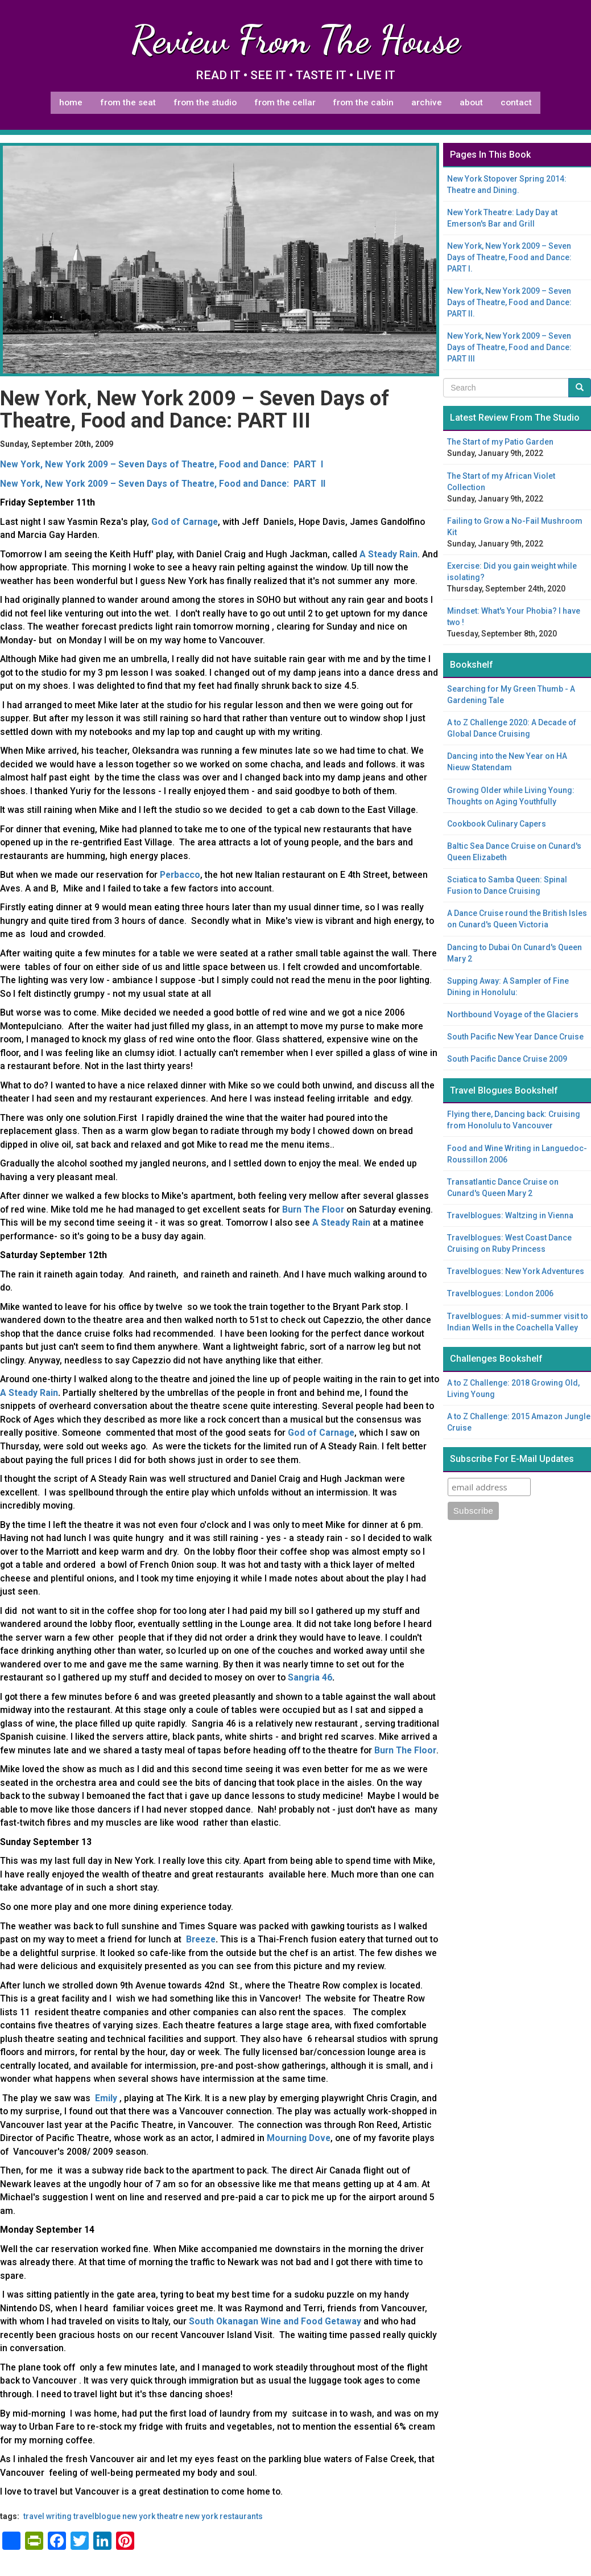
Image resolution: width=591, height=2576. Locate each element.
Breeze (201, 1939)
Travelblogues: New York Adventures (515, 1271)
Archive (426, 102)
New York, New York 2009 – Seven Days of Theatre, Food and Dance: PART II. (509, 302)
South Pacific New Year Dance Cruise (515, 1036)
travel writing (47, 2516)
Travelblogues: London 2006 (500, 1293)
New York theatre (152, 2516)
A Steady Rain (29, 1392)
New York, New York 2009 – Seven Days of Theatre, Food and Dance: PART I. (509, 257)
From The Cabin (363, 102)
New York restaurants (224, 2516)
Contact (516, 102)
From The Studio (205, 102)
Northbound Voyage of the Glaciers (512, 1014)
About (471, 102)
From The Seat (128, 102)
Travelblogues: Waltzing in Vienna (510, 1215)
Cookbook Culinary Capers (496, 823)
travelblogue (97, 2516)
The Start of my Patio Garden (500, 441)
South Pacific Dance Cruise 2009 (507, 1058)
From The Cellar (285, 102)
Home (70, 102)
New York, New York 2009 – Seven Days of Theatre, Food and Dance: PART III (509, 347)
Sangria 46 (310, 1677)
